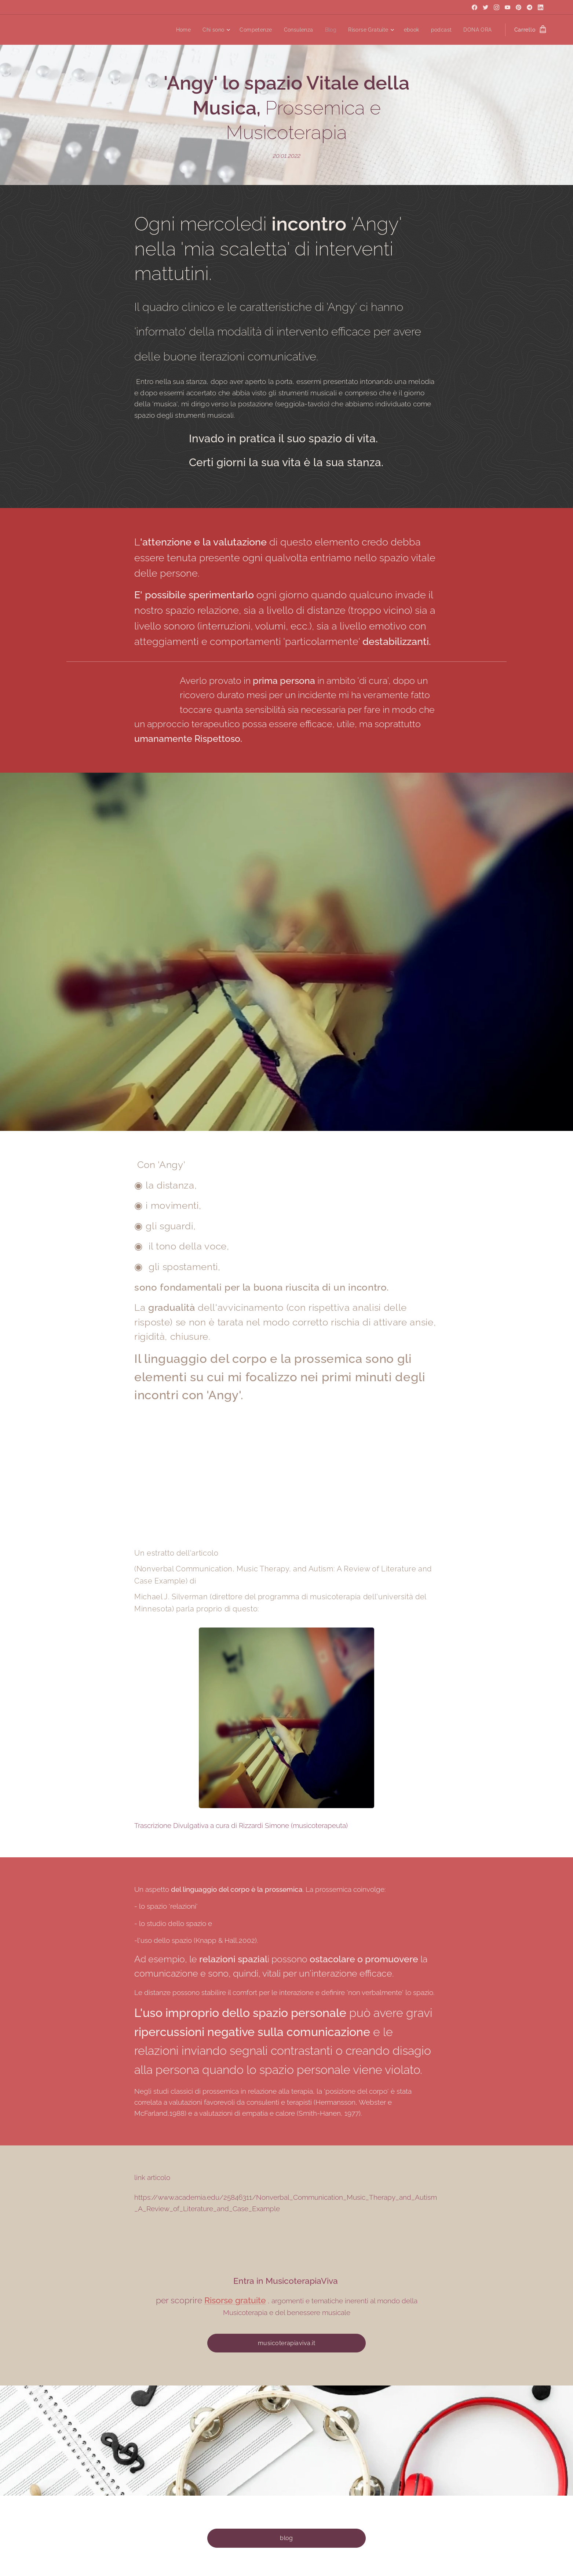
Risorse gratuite (235, 2300)
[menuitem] (177, 30)
